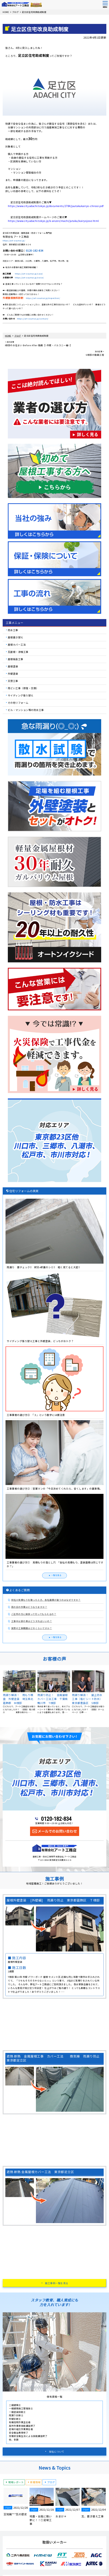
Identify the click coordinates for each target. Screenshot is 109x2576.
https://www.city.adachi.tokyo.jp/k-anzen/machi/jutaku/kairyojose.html (53, 221)
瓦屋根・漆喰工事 (18, 652)
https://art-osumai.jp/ (14, 240)
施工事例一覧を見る (56, 2283)
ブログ (49, 2482)
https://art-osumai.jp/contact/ (32, 318)
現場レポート (14, 2482)
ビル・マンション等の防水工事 (26, 710)
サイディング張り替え (20, 695)
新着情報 (34, 2482)
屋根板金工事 (15, 659)
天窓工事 (13, 681)
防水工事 (13, 630)
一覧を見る (55, 1575)
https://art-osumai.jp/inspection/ (43, 298)
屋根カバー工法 (17, 644)
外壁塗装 (13, 673)
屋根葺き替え (15, 637)
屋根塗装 (13, 666)
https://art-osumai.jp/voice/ (29, 277)
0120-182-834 (34, 250)
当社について (56, 2451)
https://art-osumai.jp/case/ (29, 273)
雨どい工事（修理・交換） (23, 688)
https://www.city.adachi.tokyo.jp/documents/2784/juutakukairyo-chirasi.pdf (56, 206)
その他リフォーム (18, 702)
